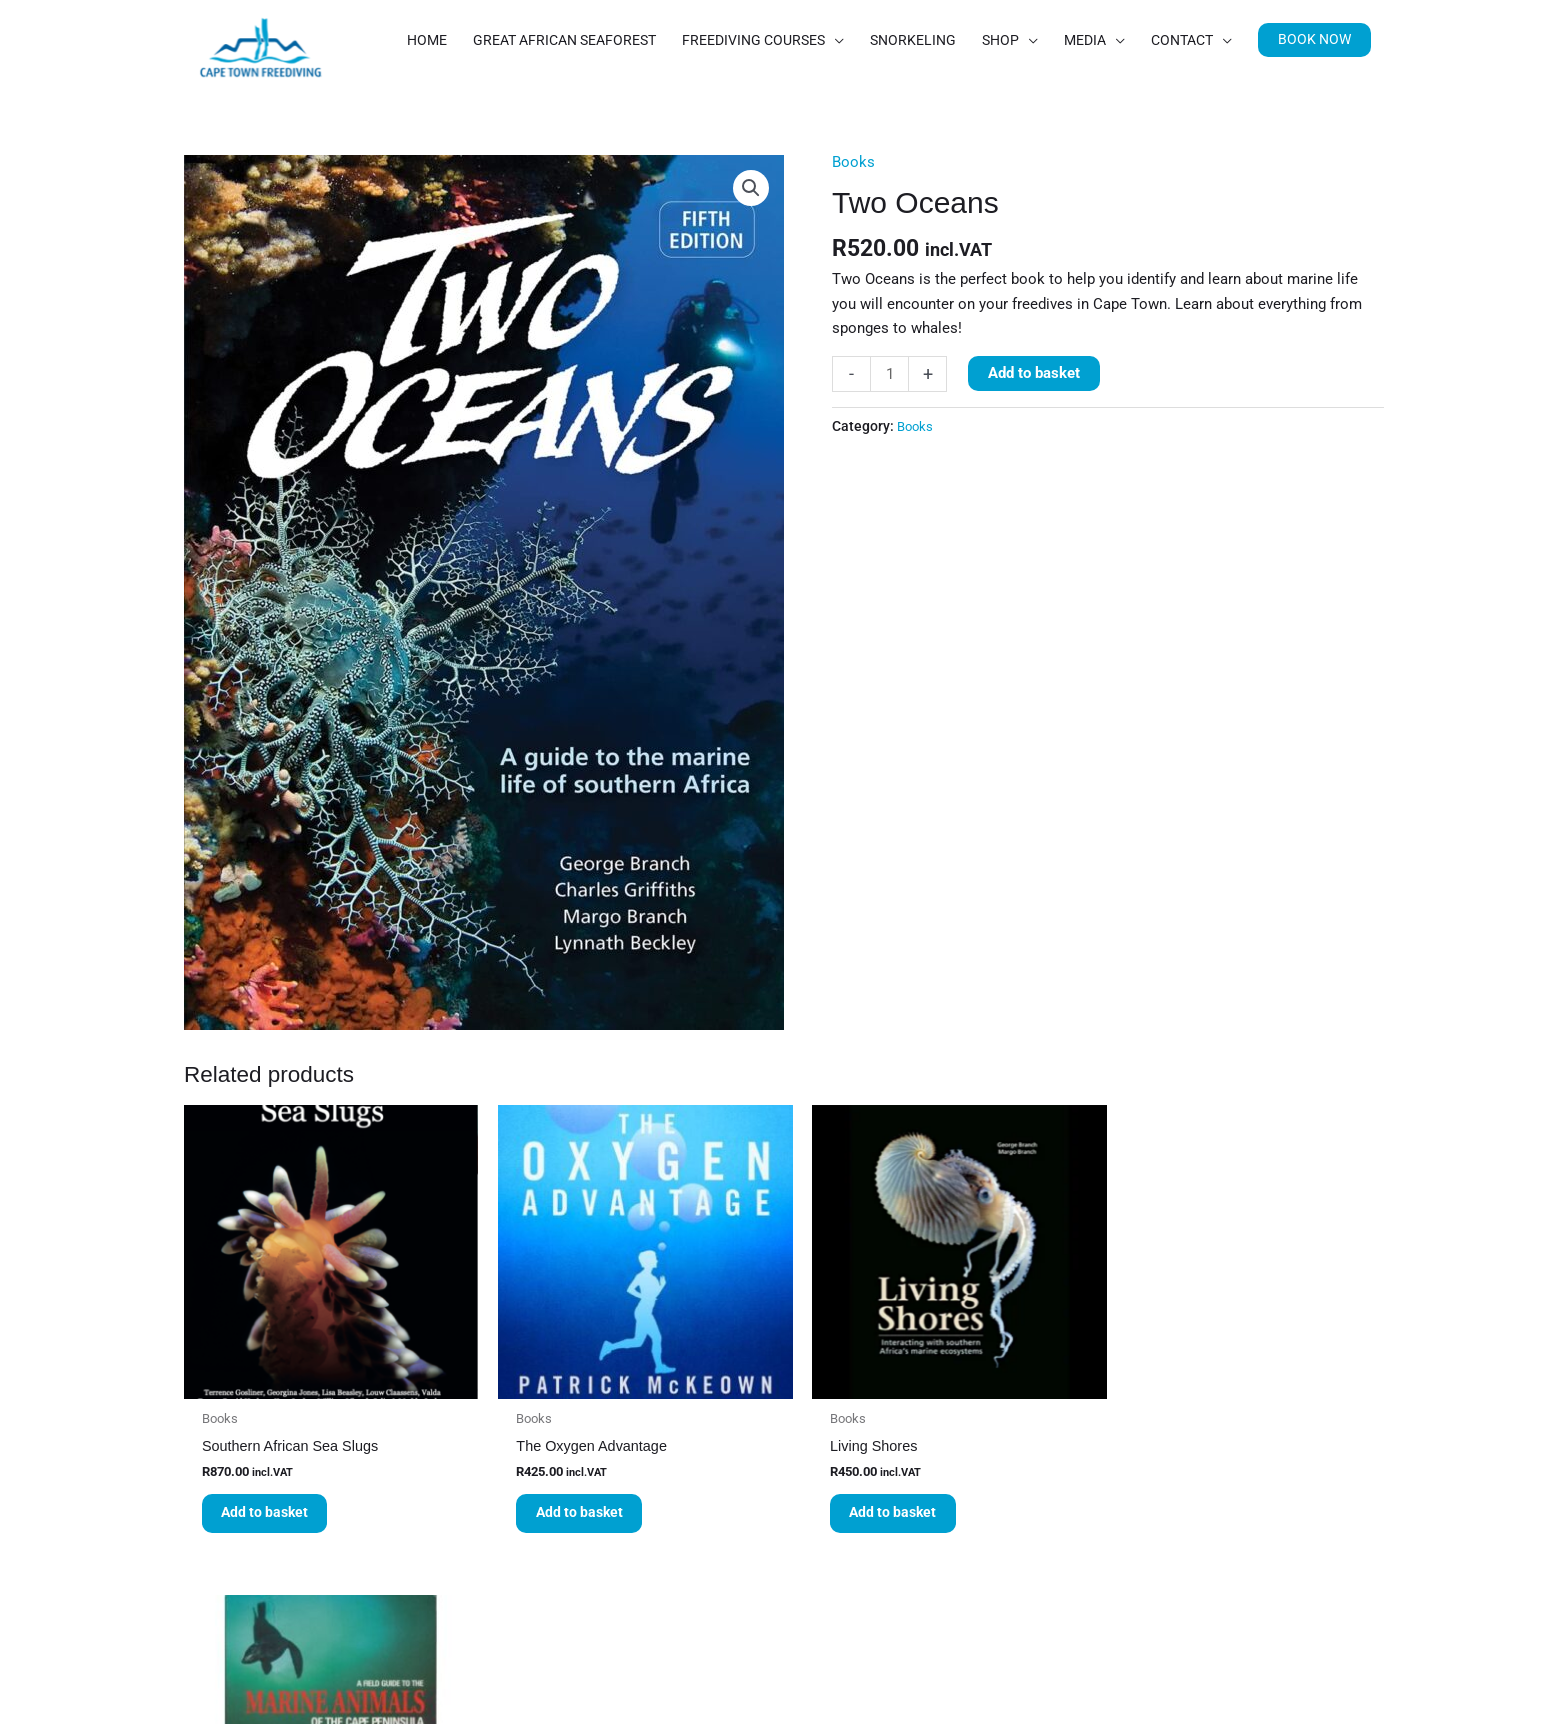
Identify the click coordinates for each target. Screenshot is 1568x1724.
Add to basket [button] (268, 1563)
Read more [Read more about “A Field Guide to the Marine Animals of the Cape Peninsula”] (1173, 1580)
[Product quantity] (889, 433)
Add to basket (1034, 432)
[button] (1313, 123)
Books (853, 220)
